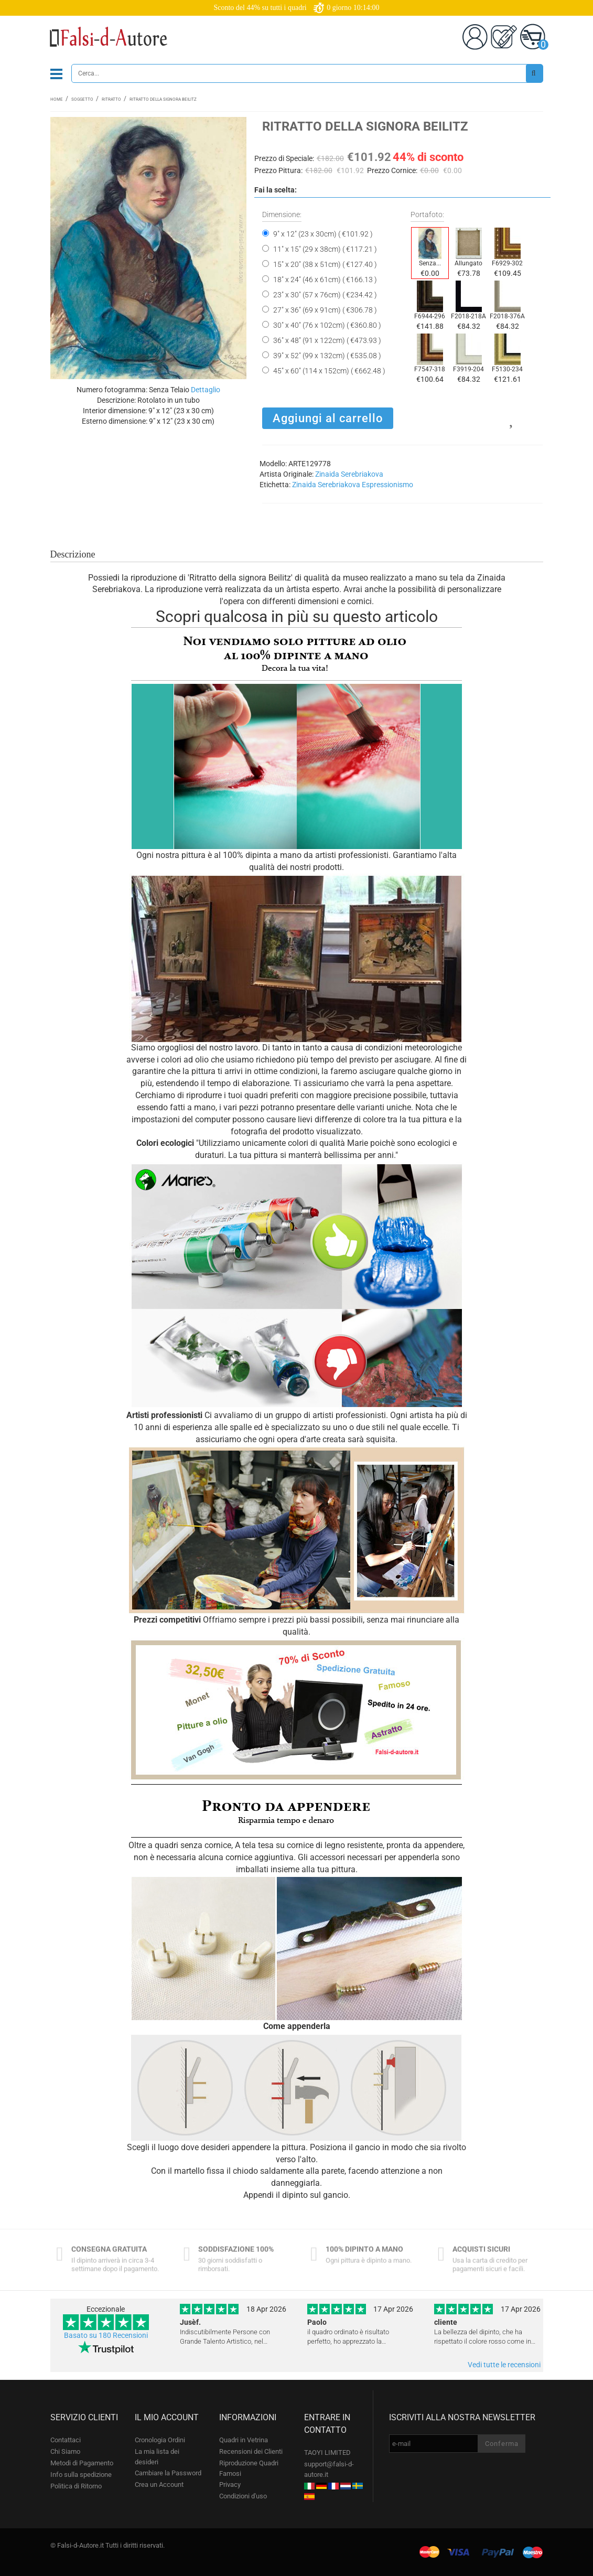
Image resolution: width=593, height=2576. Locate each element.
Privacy (230, 2484)
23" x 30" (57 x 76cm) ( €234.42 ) (325, 295)
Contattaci (65, 2440)
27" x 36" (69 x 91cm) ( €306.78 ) (325, 310)
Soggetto (82, 99)
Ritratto (111, 99)
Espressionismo (387, 484)
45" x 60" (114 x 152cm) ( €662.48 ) (329, 371)
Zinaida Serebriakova (349, 474)
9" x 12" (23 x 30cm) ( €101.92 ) (323, 234)
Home (56, 99)
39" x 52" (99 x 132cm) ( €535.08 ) (327, 355)
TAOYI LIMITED (327, 2452)
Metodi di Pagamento (81, 2463)
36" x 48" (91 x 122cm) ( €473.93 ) (327, 340)
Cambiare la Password (168, 2473)
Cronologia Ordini (160, 2440)
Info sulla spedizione (81, 2474)
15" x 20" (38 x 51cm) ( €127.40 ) (325, 264)
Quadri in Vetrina (243, 2440)
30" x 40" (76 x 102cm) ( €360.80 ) (327, 325)
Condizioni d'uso (243, 2496)
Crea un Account (159, 2484)
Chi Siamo (65, 2451)
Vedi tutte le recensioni (504, 2364)
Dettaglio (205, 389)
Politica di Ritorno (76, 2486)
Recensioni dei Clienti (251, 2451)
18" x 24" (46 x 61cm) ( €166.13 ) (325, 279)
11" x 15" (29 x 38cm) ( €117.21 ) (325, 249)
